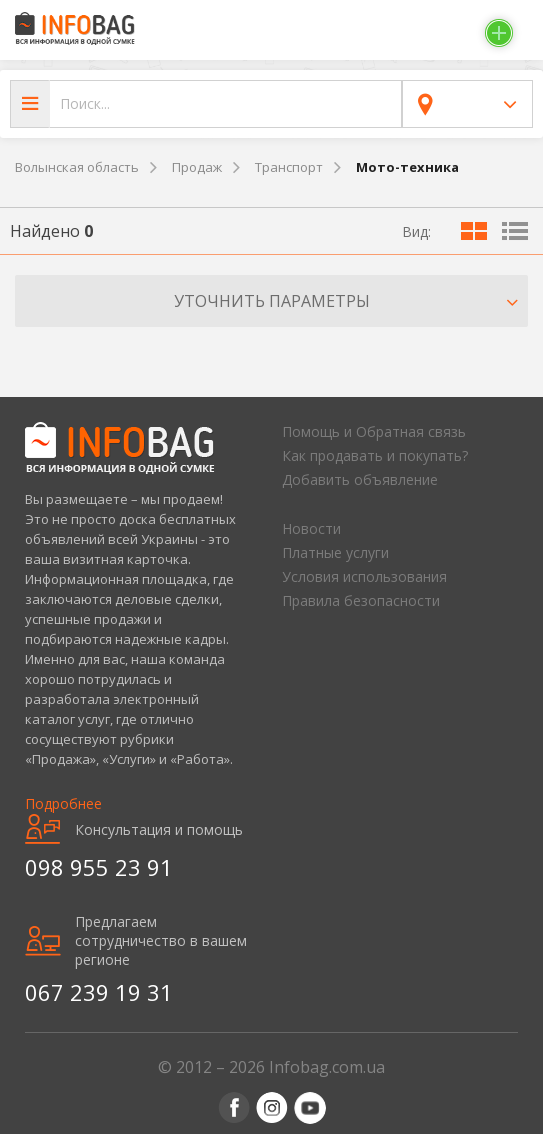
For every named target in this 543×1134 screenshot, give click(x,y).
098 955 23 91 (99, 867)
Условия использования (364, 576)
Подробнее (63, 803)
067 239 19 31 (99, 992)
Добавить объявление (360, 479)
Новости (311, 528)
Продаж (197, 167)
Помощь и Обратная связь (374, 431)
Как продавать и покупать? (375, 455)
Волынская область (77, 167)
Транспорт (289, 167)
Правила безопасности (361, 600)
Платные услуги (335, 552)
